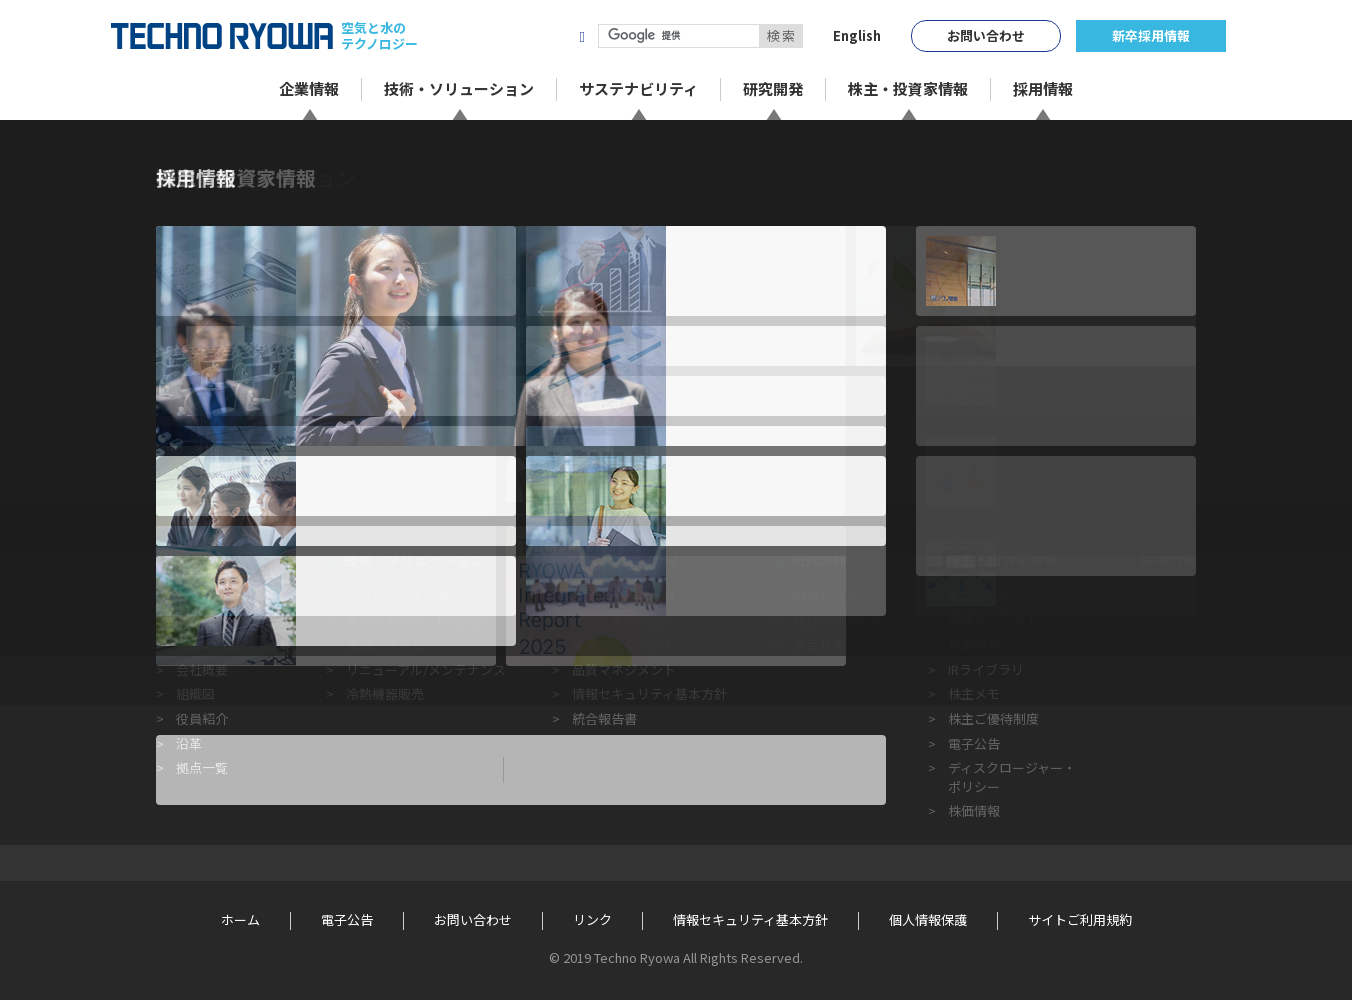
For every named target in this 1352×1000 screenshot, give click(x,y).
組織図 (195, 693)
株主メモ (974, 693)
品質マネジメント (624, 669)
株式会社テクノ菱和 (488, 36)
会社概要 (202, 669)
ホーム (174, 151)
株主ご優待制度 (993, 718)
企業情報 (202, 559)
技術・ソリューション (414, 559)
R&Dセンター (832, 595)
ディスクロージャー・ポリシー (1012, 776)
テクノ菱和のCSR (622, 619)
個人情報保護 (928, 920)
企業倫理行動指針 (624, 595)
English (857, 36)
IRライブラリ (986, 669)
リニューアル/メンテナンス (426, 669)
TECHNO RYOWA (222, 36)
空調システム (385, 644)
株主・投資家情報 (1002, 559)
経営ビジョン (215, 644)
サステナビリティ (625, 559)
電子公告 (974, 743)
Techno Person (837, 619)
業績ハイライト (993, 619)
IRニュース (979, 595)
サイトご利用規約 (1080, 920)
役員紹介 (202, 718)
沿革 (189, 743)
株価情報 (974, 810)
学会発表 (819, 644)
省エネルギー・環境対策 (417, 619)
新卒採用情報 (1151, 35)
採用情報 (1168, 559)
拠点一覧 (202, 767)
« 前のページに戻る (217, 469)
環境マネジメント (624, 644)
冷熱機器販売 (385, 693)
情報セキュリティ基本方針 (649, 693)
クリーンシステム (397, 595)
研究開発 (819, 559)
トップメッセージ (228, 595)
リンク (592, 920)
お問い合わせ (986, 35)
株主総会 (974, 644)
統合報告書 (604, 718)
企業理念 (202, 619)
